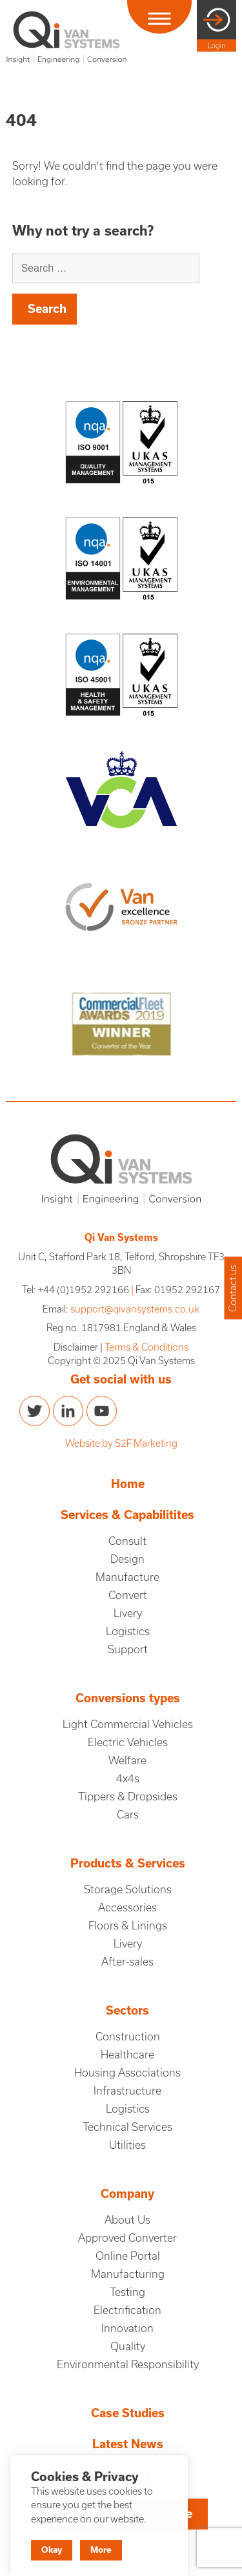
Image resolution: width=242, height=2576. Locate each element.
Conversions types (128, 1698)
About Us (127, 2220)
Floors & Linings (127, 1925)
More (101, 2550)
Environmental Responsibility (128, 2364)
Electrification (127, 2310)
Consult (127, 1541)
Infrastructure (127, 2091)
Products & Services (127, 1863)
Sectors (127, 2010)
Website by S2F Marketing (121, 1443)
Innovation (127, 2328)
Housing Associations (127, 2072)
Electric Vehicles (128, 1742)
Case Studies (128, 2413)
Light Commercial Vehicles (128, 1724)
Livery (128, 1613)
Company (127, 2193)
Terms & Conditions (146, 1347)
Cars (128, 1814)
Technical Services (127, 2127)
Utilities (127, 2145)
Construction (128, 2036)
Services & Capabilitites (127, 1515)
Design (127, 1559)
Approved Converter (127, 2238)
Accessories (127, 1907)
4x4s (127, 1778)
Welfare (127, 1760)
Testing (127, 2292)
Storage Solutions (128, 1889)
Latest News (127, 2444)
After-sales (127, 1961)
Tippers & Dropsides (127, 1796)
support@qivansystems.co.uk (134, 1308)
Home (128, 1484)
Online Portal (128, 2256)
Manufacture (127, 1577)
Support (128, 1649)
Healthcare (127, 2054)
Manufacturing (128, 2274)
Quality (127, 2346)
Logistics (128, 1631)
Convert (127, 1595)
